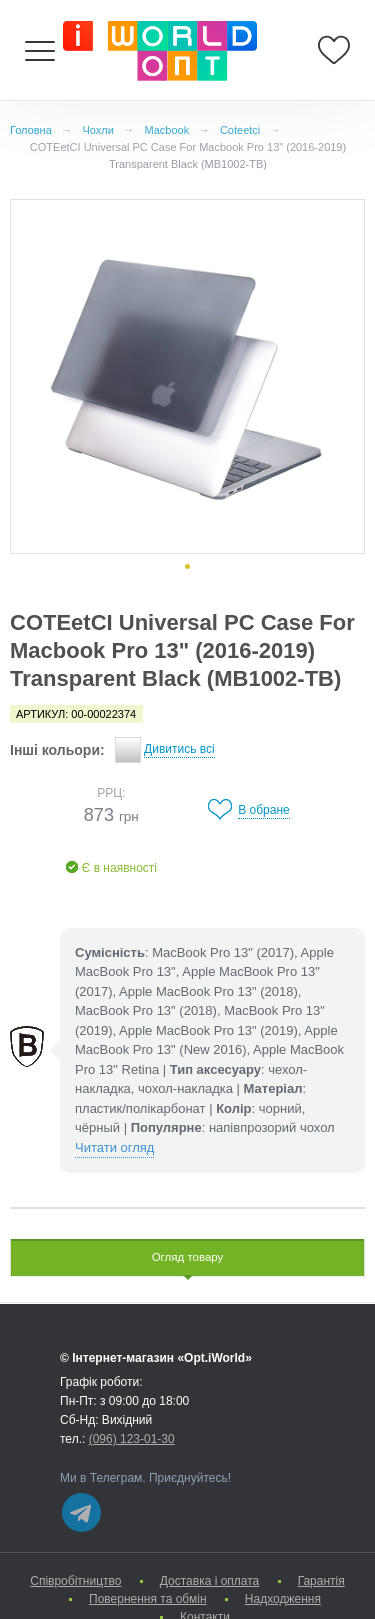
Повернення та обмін (147, 1599)
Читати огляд (114, 1147)
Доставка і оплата (210, 1581)
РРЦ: (111, 793)
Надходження (283, 1599)
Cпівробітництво (75, 1581)
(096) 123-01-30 (132, 1439)
